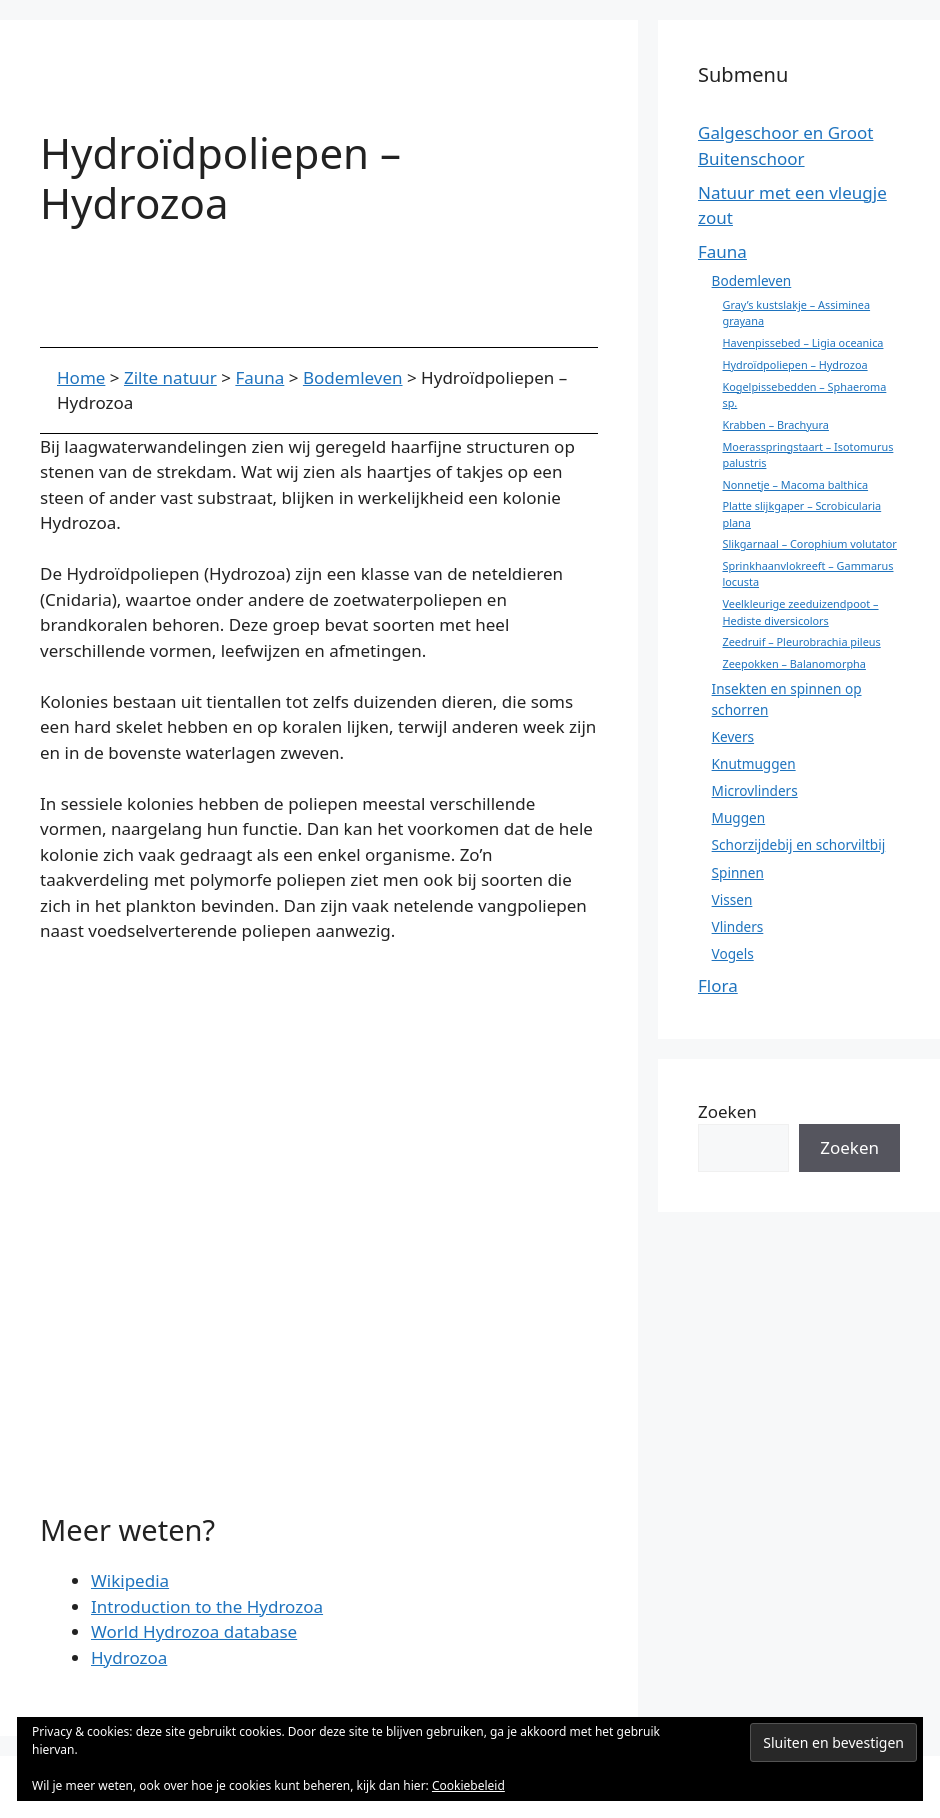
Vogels (733, 953)
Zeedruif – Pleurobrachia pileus (801, 641)
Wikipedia (130, 1580)
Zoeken (727, 1111)
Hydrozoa (129, 1657)
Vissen (732, 899)
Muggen (739, 817)
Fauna (722, 251)
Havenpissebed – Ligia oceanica (802, 342)
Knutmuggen (754, 763)
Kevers (733, 736)
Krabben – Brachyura (775, 424)
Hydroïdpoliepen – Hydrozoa (794, 364)
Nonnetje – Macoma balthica (795, 484)
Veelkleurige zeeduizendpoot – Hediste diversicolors (800, 611)
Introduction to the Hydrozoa (207, 1606)
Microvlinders (755, 790)
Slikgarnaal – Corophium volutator (809, 543)
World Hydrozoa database (194, 1631)
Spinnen (738, 872)
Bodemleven (752, 280)
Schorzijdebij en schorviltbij (799, 844)
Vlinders (738, 926)
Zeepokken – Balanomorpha (793, 663)
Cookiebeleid (468, 1785)
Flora (718, 985)
